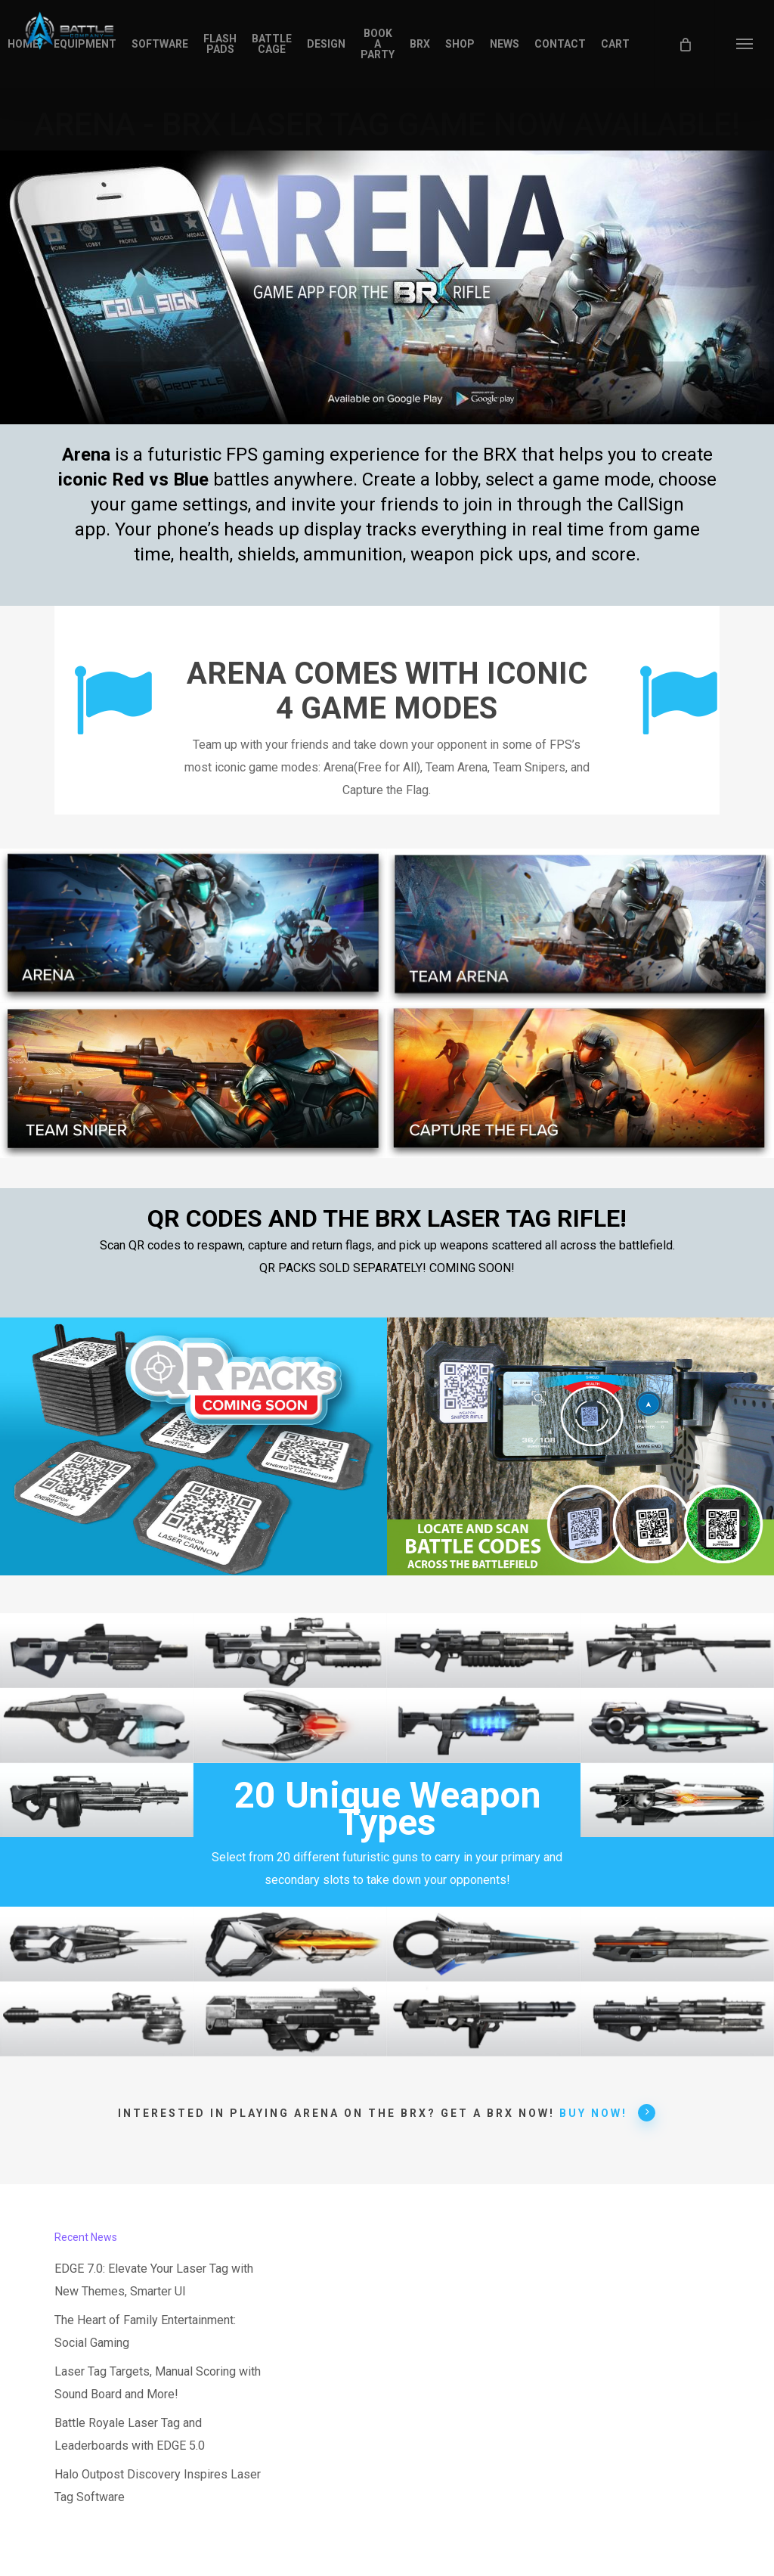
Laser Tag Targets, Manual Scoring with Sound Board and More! (157, 2382)
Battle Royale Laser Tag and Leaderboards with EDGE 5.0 (129, 2434)
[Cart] (684, 44)
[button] (744, 44)
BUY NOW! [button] (607, 2112)
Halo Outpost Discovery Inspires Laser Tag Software (157, 2485)
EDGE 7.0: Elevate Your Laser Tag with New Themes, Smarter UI (153, 2279)
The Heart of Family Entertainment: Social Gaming (145, 2331)
